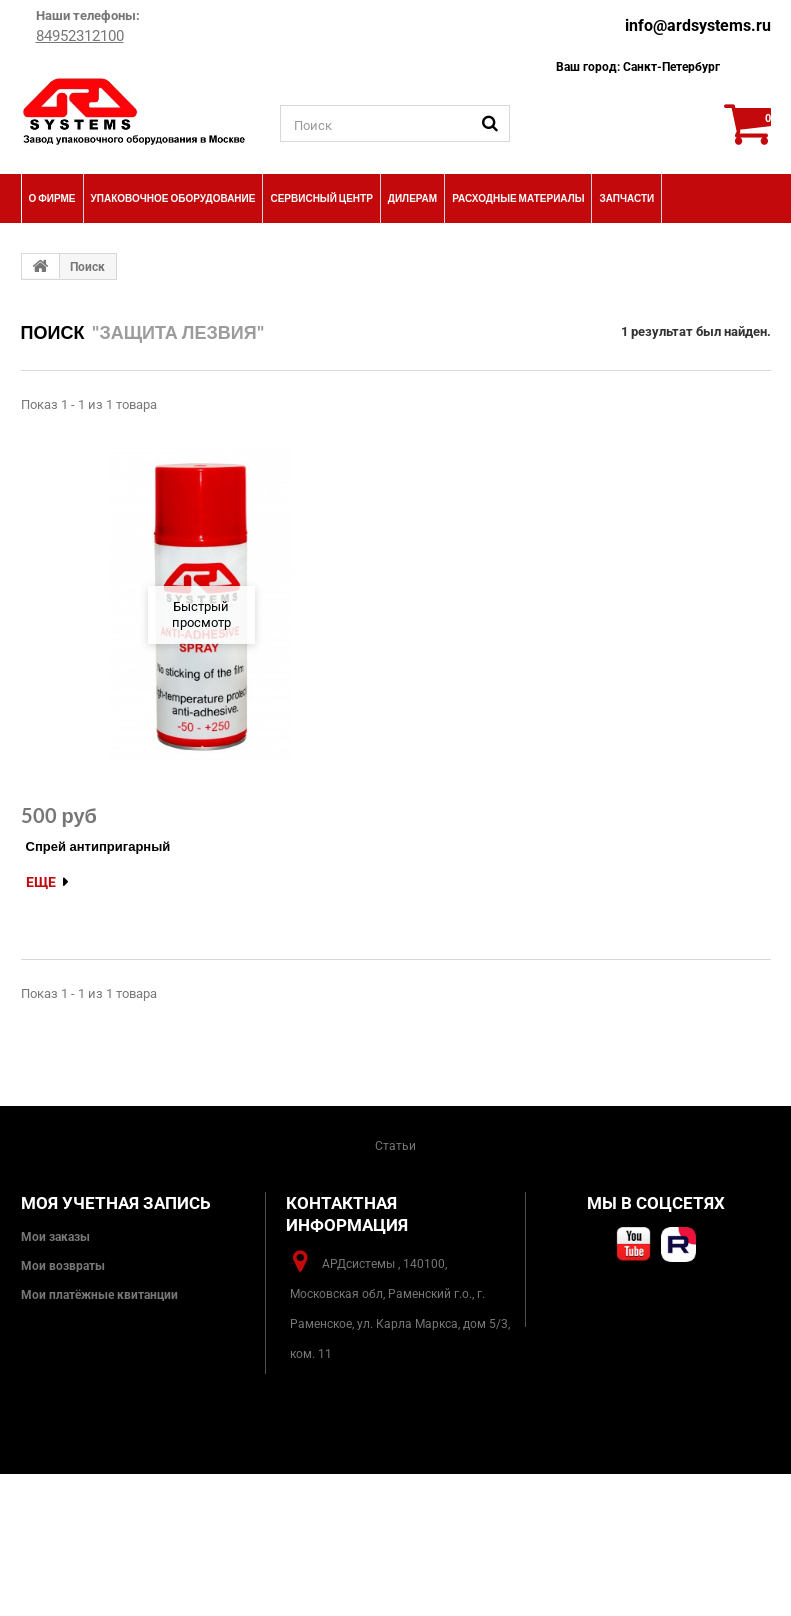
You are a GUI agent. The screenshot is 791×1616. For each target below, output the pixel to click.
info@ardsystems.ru (698, 25)
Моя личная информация (93, 1353)
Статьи (395, 1146)
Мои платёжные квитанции (99, 1295)
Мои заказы (55, 1237)
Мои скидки (56, 1382)
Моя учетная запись (116, 1203)
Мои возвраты (63, 1266)
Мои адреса (54, 1324)
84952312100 (80, 36)
